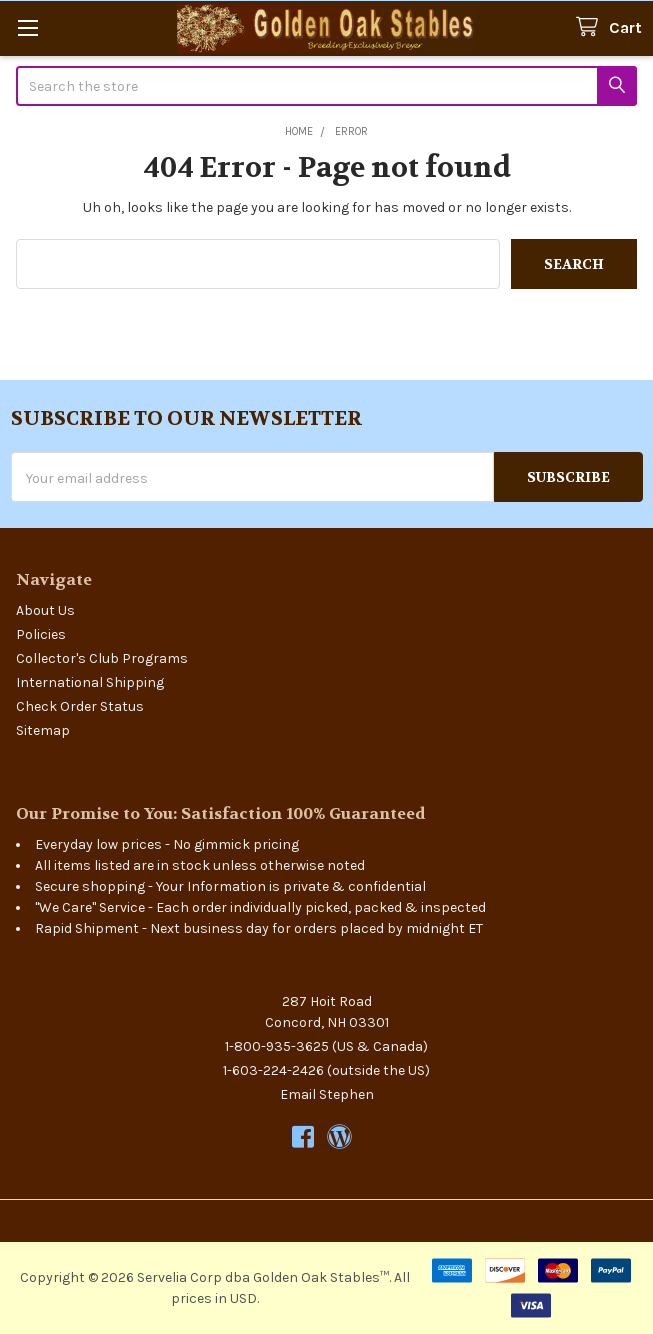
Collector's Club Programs (102, 658)
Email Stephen (327, 1094)
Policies (41, 634)
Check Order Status (80, 706)
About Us (45, 610)
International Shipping (90, 682)
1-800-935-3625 (277, 1046)
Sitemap (43, 730)
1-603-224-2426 (273, 1070)
